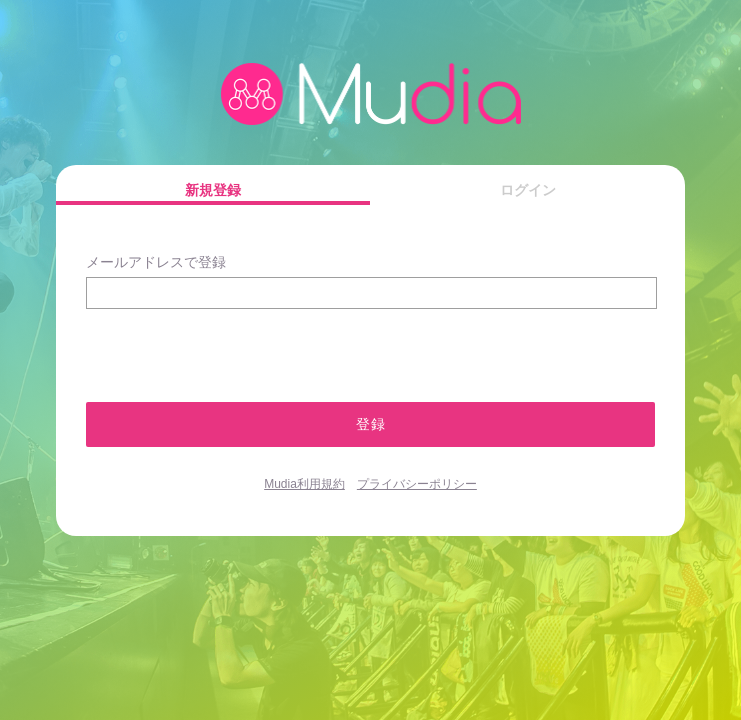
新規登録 (213, 190)
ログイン (528, 190)
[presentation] (192, 346)
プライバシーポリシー (417, 484)
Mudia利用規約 (304, 484)
